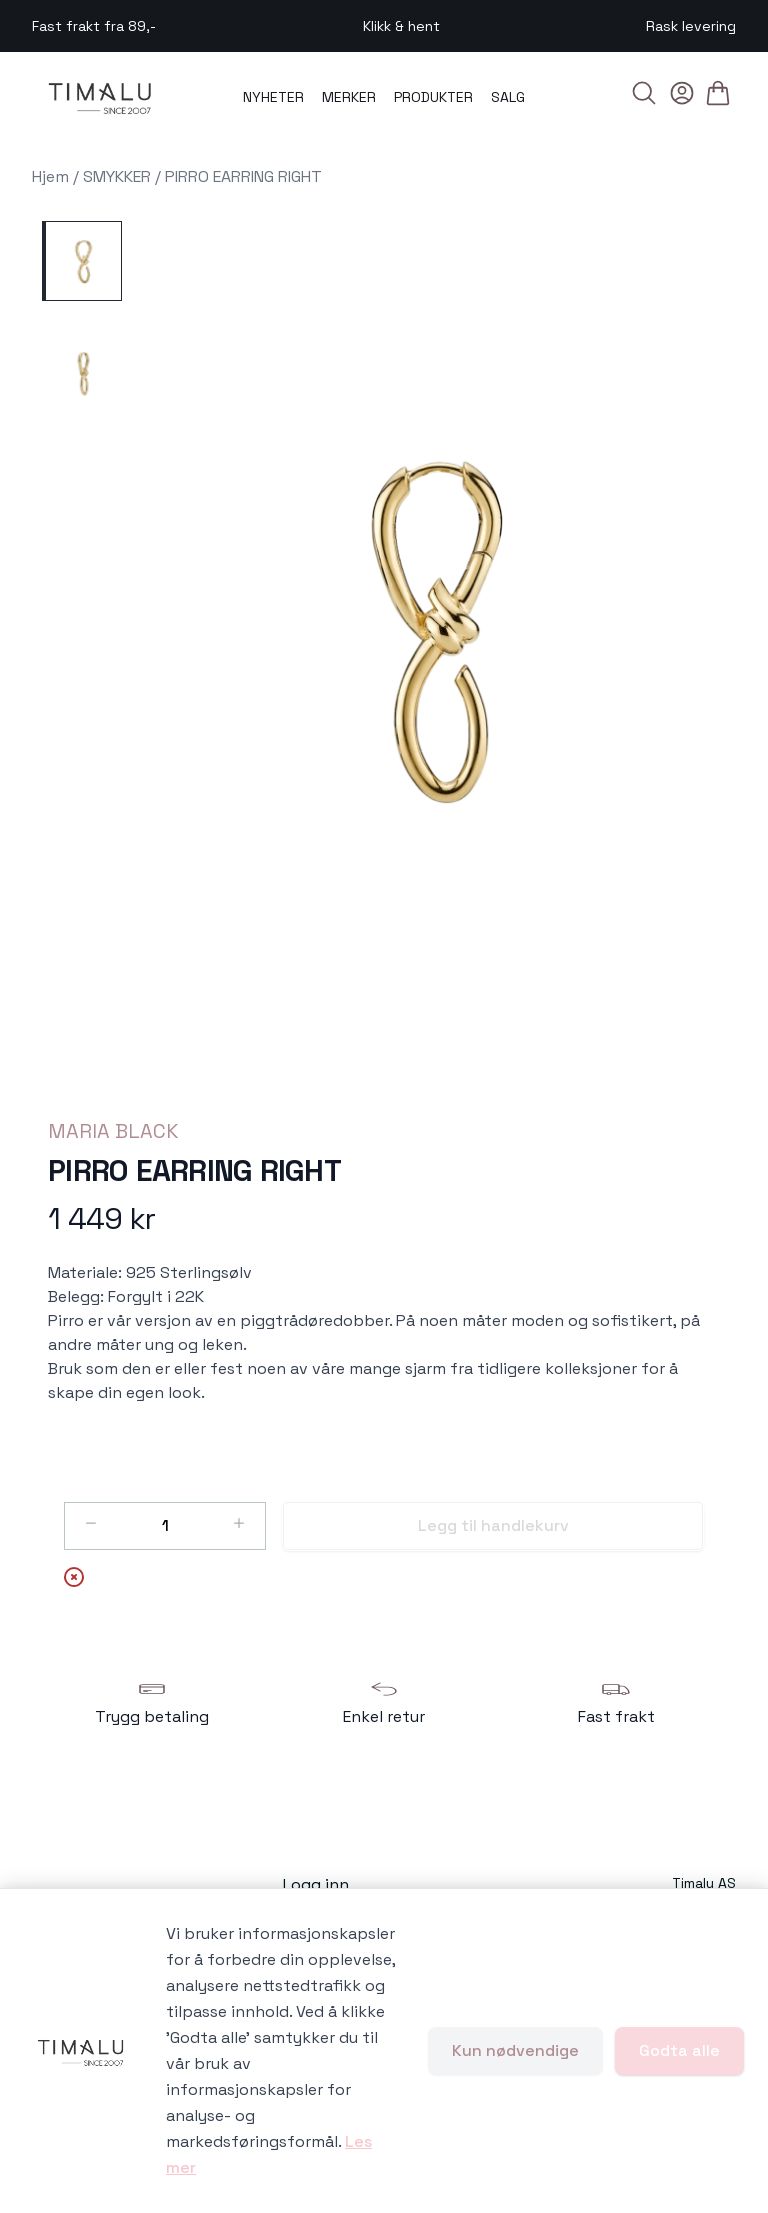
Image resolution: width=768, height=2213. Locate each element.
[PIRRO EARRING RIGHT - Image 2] (82, 373)
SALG (508, 97)
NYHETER (273, 97)
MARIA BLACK (113, 1131)
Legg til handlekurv (493, 1525)
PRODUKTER (433, 97)
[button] (437, 629)
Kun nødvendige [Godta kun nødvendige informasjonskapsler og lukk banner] (515, 2050)
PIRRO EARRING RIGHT (243, 176)
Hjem (50, 176)
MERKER (349, 97)
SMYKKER (117, 176)
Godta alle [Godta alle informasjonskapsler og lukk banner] (679, 2050)
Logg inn (316, 1884)
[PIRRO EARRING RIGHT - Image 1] (82, 261)
